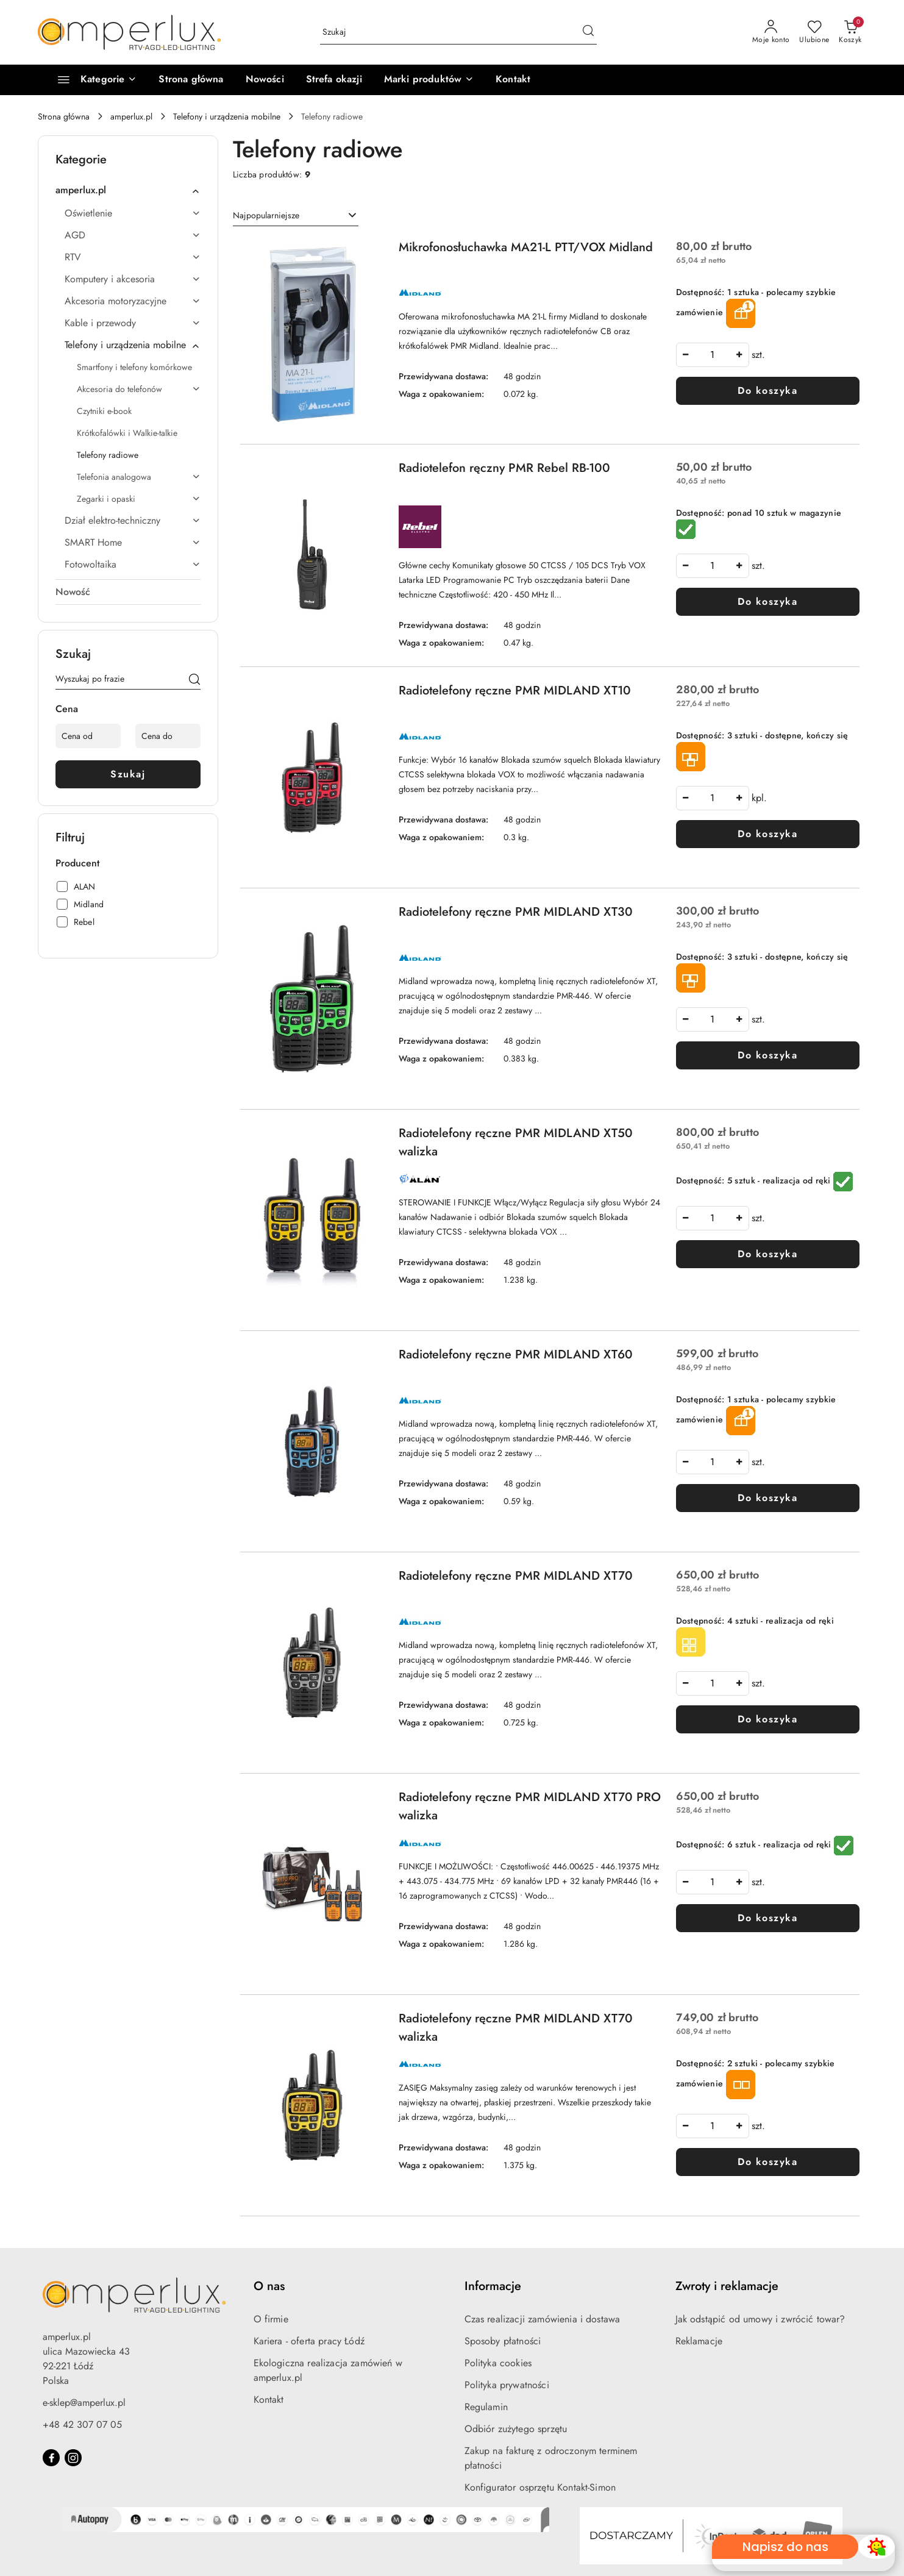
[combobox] (295, 215)
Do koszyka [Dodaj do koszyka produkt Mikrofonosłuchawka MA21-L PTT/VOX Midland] (767, 391)
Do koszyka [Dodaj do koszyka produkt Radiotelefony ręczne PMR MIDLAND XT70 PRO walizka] (767, 1918)
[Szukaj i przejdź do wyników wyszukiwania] (588, 32)
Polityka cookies (498, 2363)
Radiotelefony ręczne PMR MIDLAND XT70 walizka (516, 2028)
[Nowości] (265, 80)
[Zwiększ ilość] (739, 354)
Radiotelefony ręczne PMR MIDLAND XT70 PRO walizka (530, 1806)
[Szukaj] (194, 681)
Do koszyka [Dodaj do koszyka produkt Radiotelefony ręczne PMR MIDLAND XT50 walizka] (767, 1254)
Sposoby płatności (502, 2341)
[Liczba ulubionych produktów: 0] (814, 32)
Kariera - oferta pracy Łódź (309, 2341)
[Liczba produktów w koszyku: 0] (850, 32)
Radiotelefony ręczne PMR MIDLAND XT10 (515, 690)
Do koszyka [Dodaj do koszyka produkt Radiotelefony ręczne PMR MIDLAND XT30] (767, 1055)
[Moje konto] (771, 32)
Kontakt (269, 2399)
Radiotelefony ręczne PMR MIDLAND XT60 (516, 1354)
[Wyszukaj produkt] (458, 32)
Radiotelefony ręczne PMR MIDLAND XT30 (516, 912)
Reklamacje (699, 2341)
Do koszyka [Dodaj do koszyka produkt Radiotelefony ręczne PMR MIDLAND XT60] (767, 1498)
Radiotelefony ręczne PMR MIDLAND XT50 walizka (516, 1142)
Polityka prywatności (506, 2385)
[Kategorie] (91, 80)
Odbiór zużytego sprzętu (516, 2429)
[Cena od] (88, 736)
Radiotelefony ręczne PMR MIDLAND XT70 (516, 1576)
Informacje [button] (492, 2286)
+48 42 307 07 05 (82, 2424)
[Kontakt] (513, 80)
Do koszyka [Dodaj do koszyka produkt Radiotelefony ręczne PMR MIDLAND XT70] (767, 1719)
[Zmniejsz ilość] (686, 354)
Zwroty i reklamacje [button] (726, 2286)
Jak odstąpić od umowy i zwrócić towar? (760, 2319)
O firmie (271, 2319)
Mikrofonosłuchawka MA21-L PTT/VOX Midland (526, 247)
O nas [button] (269, 2286)
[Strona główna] (191, 80)
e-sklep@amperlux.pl (84, 2403)
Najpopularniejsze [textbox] (266, 215)
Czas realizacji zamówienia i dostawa (542, 2319)
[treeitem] (128, 190)
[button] (429, 80)
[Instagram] (73, 2457)
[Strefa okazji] (334, 80)
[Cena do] (168, 736)
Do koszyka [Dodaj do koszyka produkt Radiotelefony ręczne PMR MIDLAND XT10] (767, 834)
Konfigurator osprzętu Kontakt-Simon (540, 2487)
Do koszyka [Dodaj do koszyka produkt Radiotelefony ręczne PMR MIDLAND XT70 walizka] (767, 2162)
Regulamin (486, 2407)
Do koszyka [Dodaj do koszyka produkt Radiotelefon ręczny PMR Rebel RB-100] (767, 601)
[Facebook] (51, 2457)
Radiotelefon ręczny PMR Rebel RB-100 (504, 468)
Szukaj (127, 774)
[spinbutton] (712, 354)
